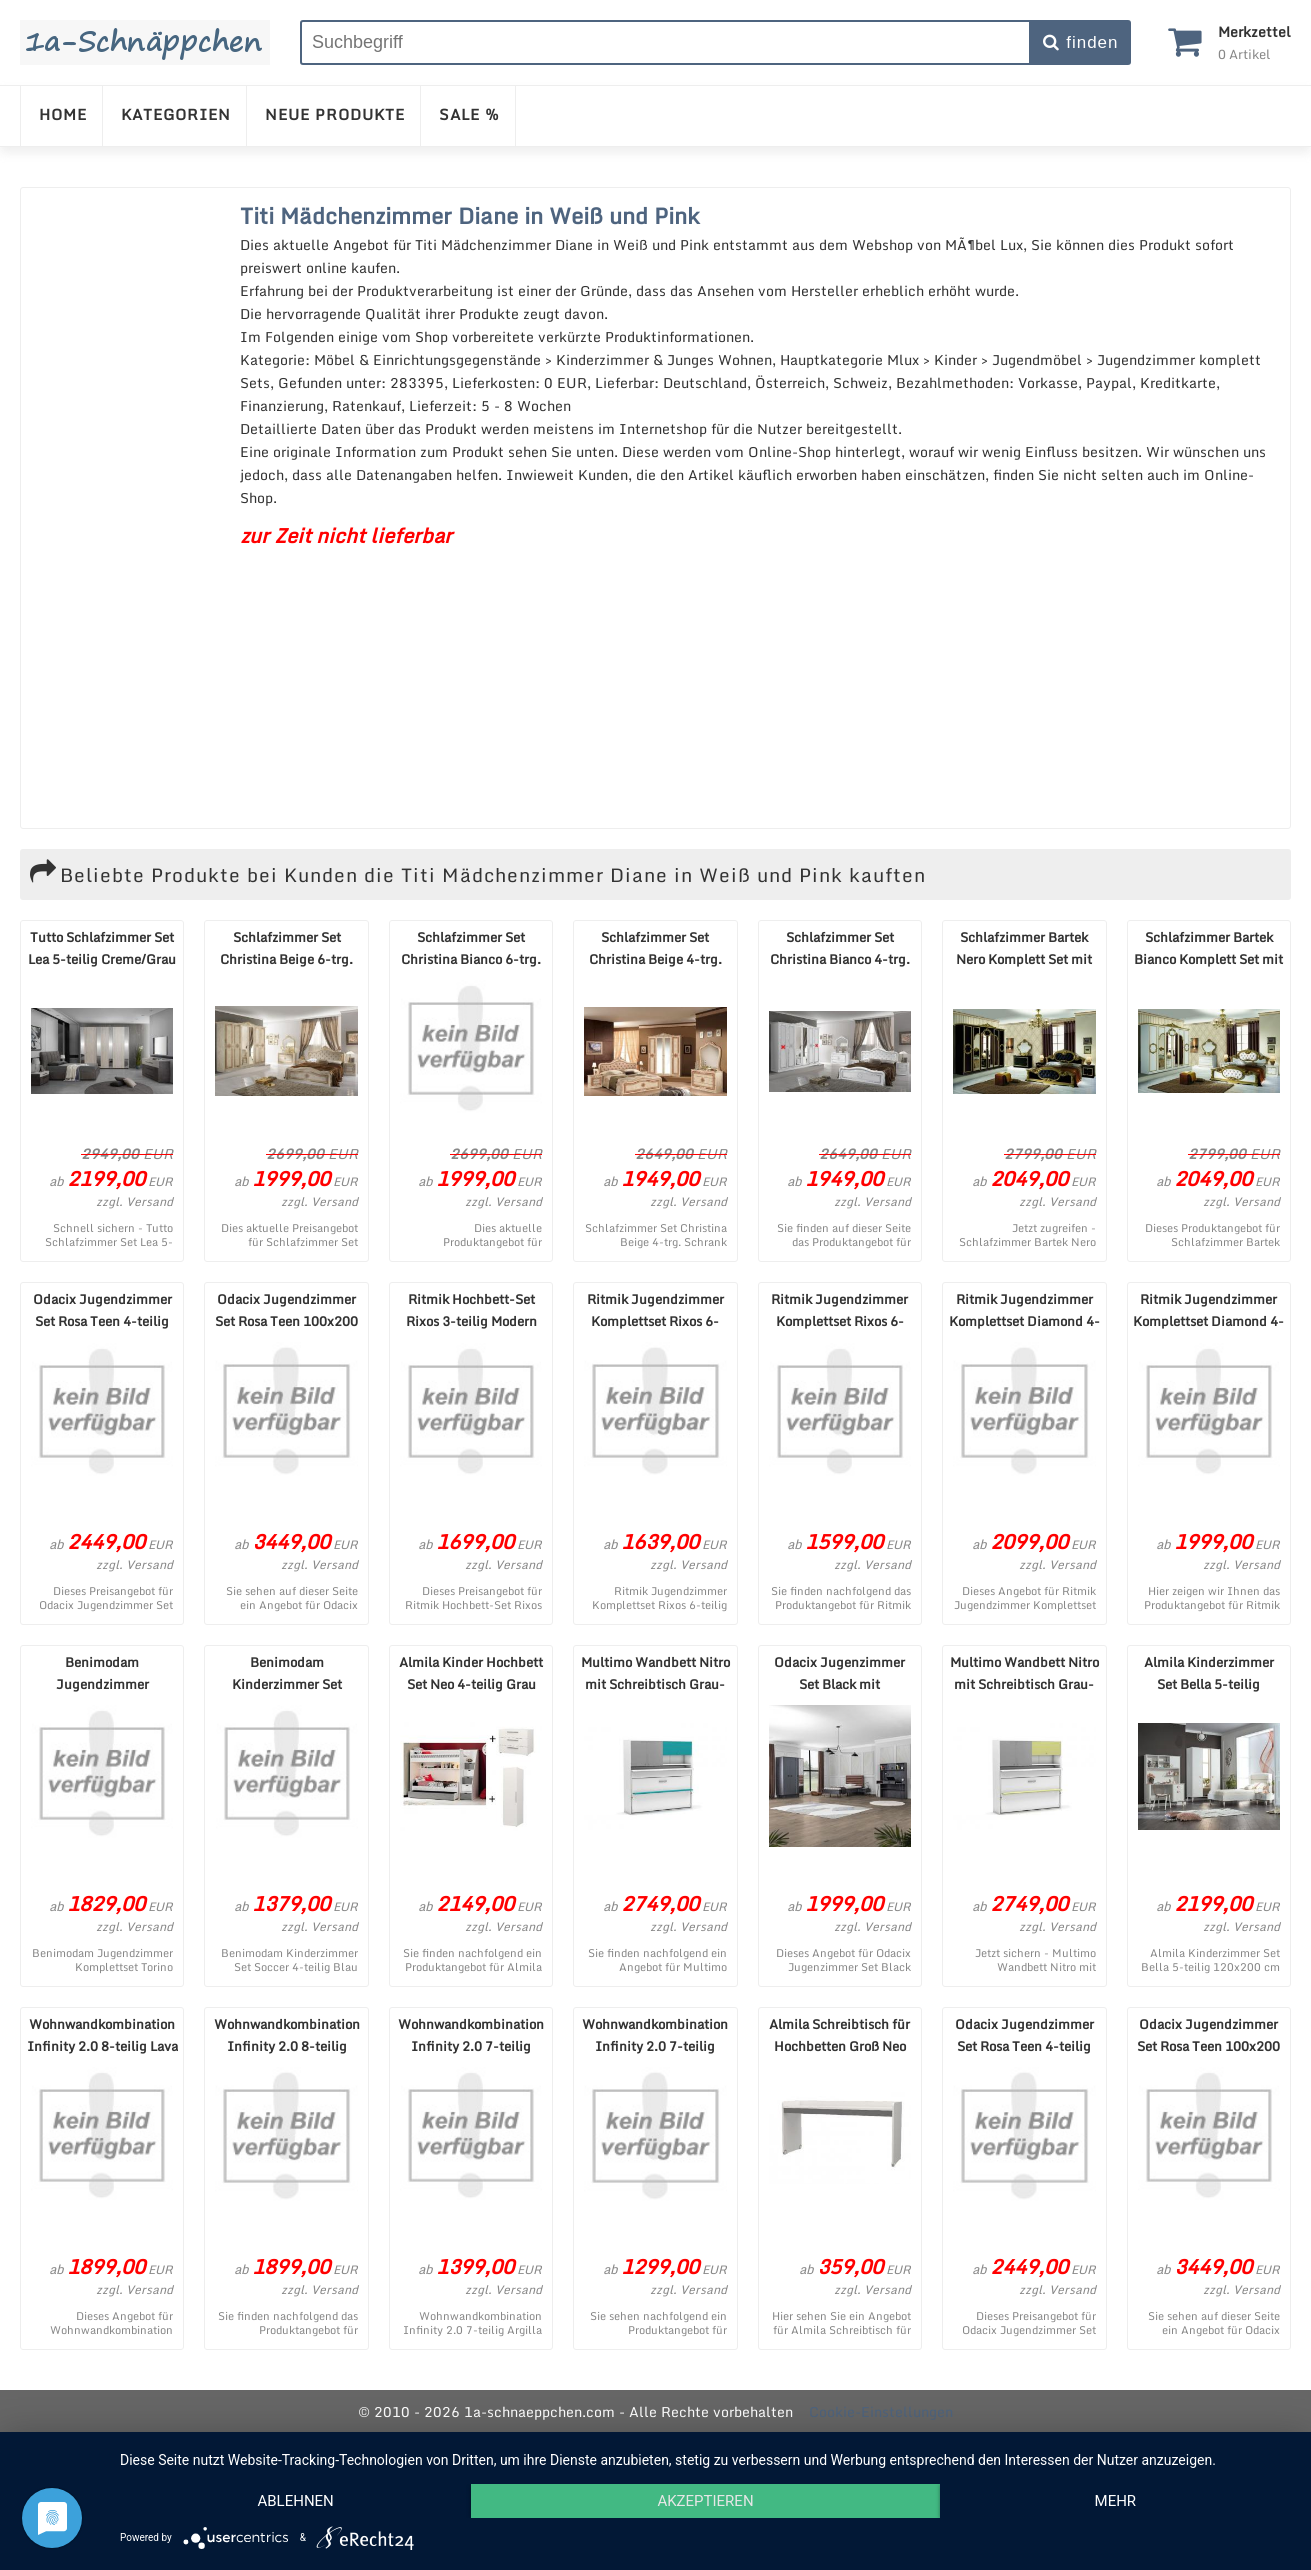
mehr (1116, 2501)
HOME (63, 114)
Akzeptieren (705, 2501)
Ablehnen (295, 2501)
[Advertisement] (125, 508)
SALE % (469, 114)
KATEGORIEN (176, 114)
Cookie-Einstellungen (881, 2411)
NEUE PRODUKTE (335, 114)
